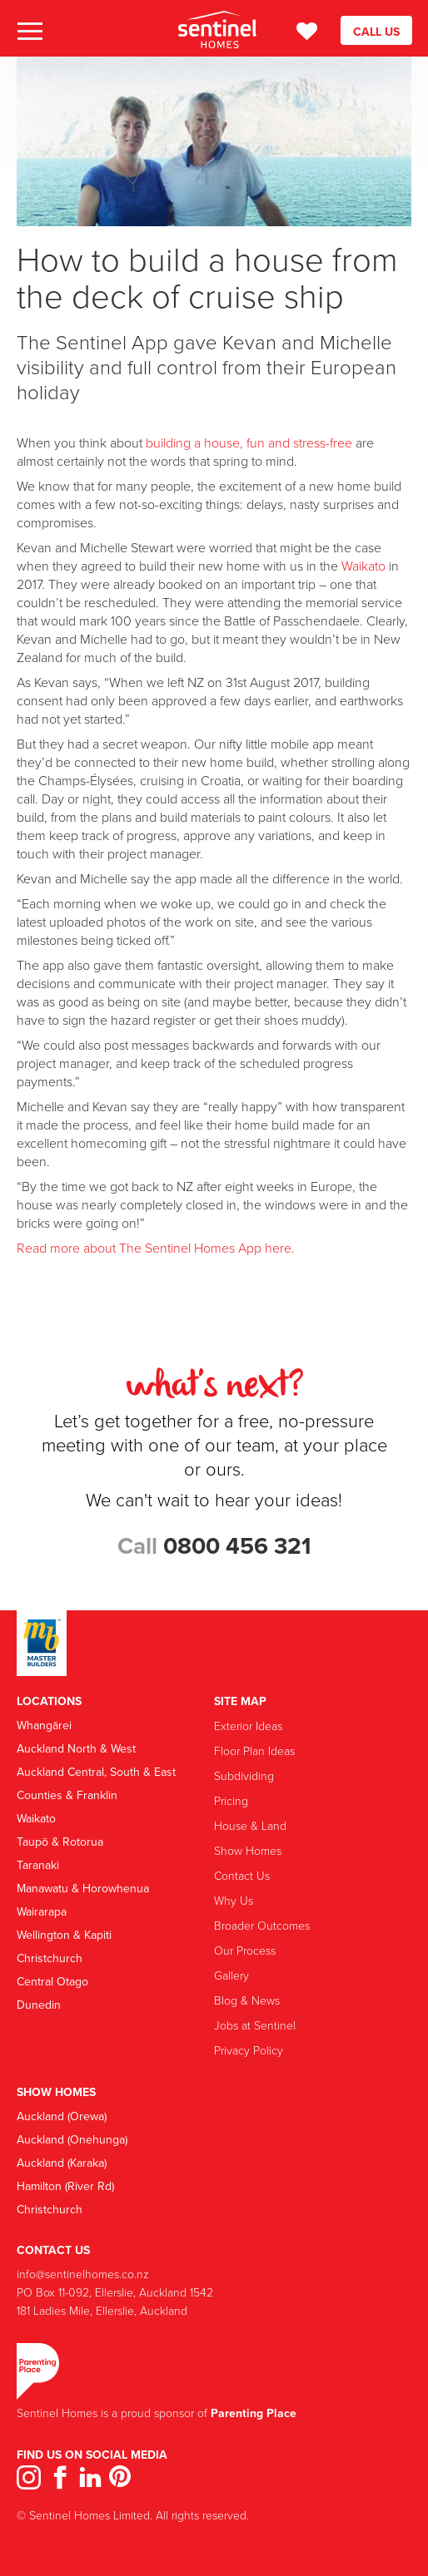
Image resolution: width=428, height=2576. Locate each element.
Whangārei (44, 1725)
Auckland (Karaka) (62, 2162)
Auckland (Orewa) (62, 2116)
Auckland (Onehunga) (72, 2139)
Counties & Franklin (67, 1795)
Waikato (363, 565)
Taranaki (38, 1865)
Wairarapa (42, 1911)
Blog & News (247, 2000)
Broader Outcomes (262, 1925)
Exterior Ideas (248, 1725)
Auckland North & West (76, 1748)
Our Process (245, 1950)
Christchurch (49, 1958)
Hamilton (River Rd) (65, 2186)
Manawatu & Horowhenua (83, 1888)
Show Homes (247, 1850)
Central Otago (52, 1981)
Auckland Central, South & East (96, 1771)
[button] (28, 32)
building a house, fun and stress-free (249, 442)
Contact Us (242, 1875)
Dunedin (39, 2004)
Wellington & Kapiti (64, 1934)
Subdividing (244, 1775)
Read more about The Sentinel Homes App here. (156, 1248)
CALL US (376, 31)
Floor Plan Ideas (254, 1750)
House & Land (250, 1825)
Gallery (231, 1975)
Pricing (231, 1800)
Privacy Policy (248, 2050)
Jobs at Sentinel (255, 2025)
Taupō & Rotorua (60, 1841)
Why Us (233, 1900)
